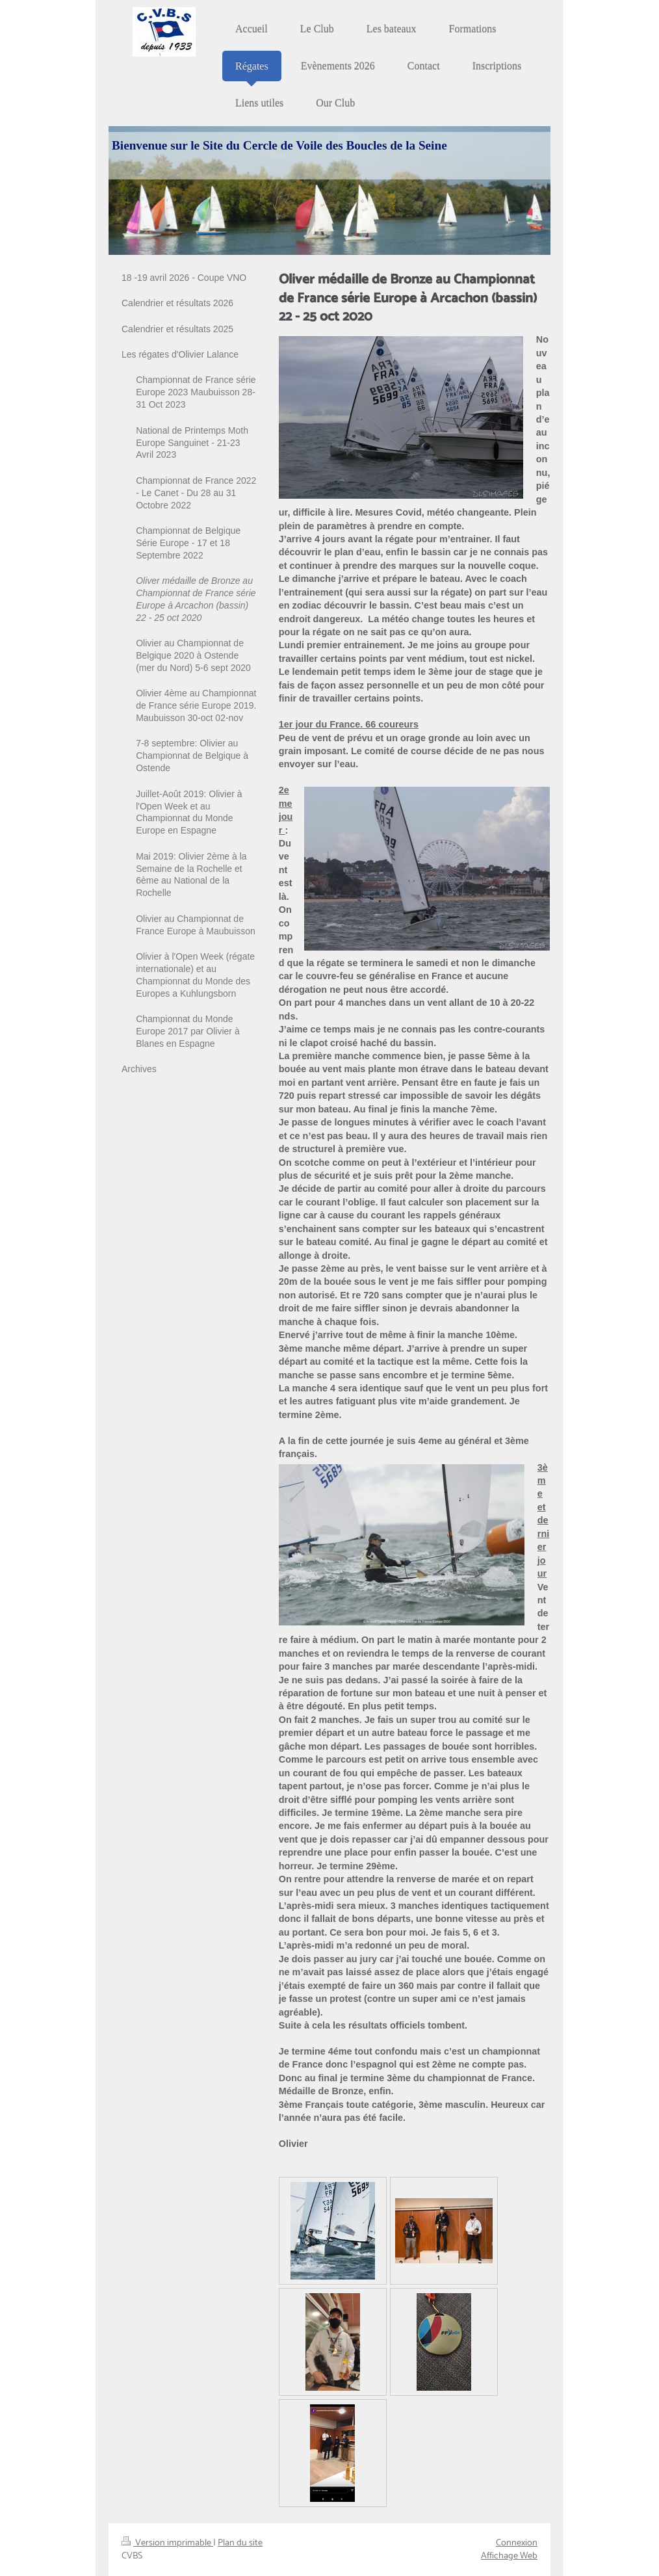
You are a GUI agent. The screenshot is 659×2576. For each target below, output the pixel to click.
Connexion (516, 2543)
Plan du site (240, 2543)
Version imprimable (167, 2543)
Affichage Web (509, 2556)
